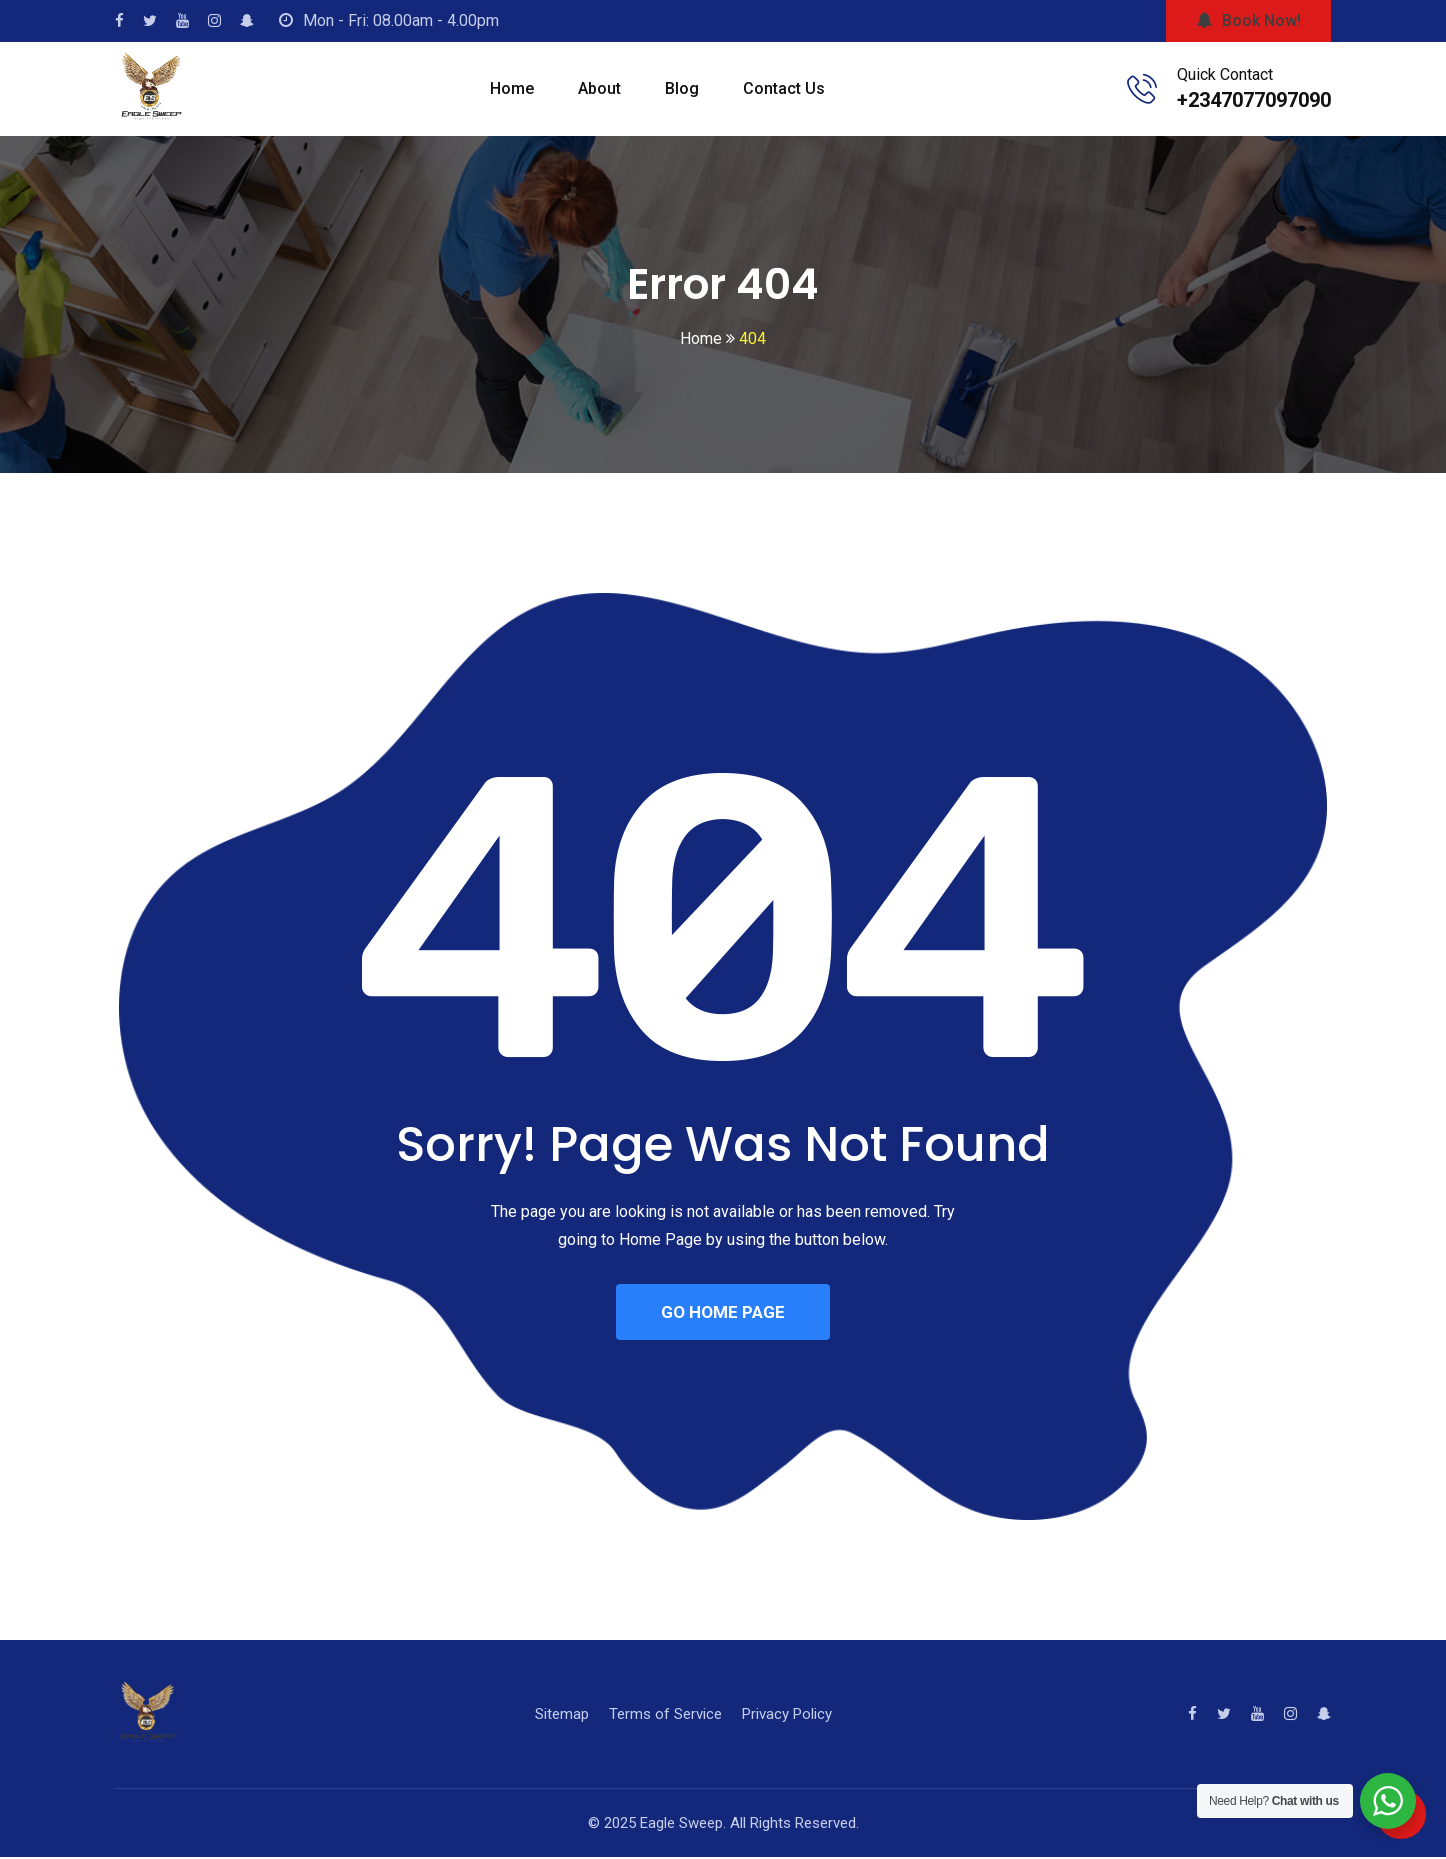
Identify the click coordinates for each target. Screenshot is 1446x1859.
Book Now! (1248, 20)
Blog (682, 88)
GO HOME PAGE (723, 1313)
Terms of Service (665, 1716)
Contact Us (784, 88)
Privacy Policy (787, 1716)
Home (512, 88)
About (599, 88)
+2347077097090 (1254, 100)
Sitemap (562, 1716)
